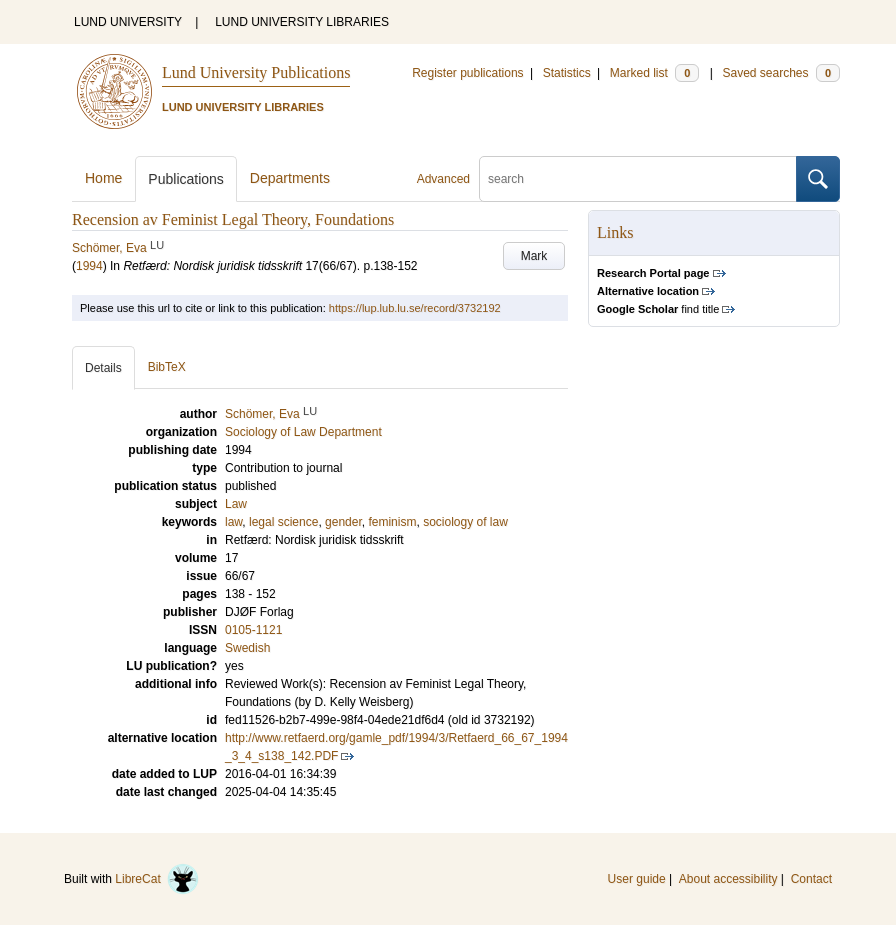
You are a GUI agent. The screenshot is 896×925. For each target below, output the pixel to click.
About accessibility (728, 879)
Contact (811, 879)
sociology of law (465, 522)
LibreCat (157, 879)
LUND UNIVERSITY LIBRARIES (302, 22)
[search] (638, 179)
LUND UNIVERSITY (128, 22)
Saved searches (781, 73)
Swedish (247, 648)
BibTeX (167, 367)
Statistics (567, 73)
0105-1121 (253, 630)
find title (658, 309)
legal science (283, 522)
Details (103, 368)
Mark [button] (534, 256)
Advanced (443, 179)
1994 (89, 266)
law (233, 522)
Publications (186, 179)
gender (343, 522)
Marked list (654, 73)
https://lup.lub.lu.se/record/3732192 (415, 308)
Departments (290, 178)
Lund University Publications (256, 72)
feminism (392, 522)
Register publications (467, 73)
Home (103, 178)
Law (236, 504)
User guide (637, 879)
